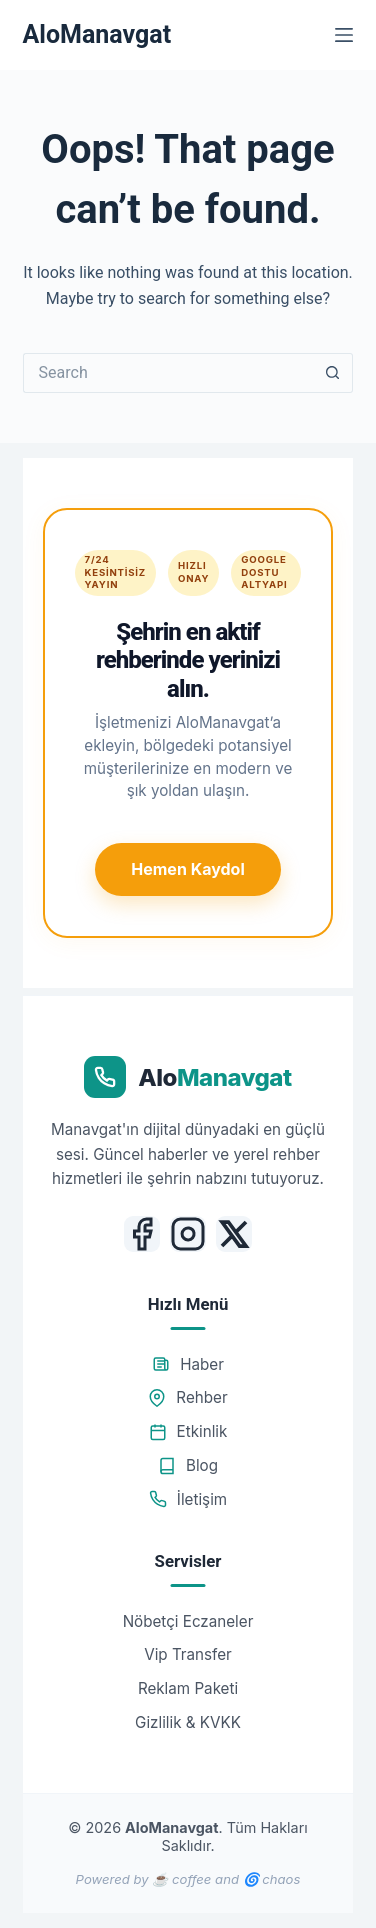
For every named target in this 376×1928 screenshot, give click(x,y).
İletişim (188, 1499)
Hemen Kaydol (187, 869)
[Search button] (333, 373)
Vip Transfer (188, 1654)
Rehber (187, 1397)
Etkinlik (188, 1431)
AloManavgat (97, 34)
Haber (188, 1364)
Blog (188, 1465)
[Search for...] (168, 373)
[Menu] (344, 35)
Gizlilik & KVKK (188, 1722)
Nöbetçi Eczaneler (188, 1621)
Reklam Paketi (188, 1688)
